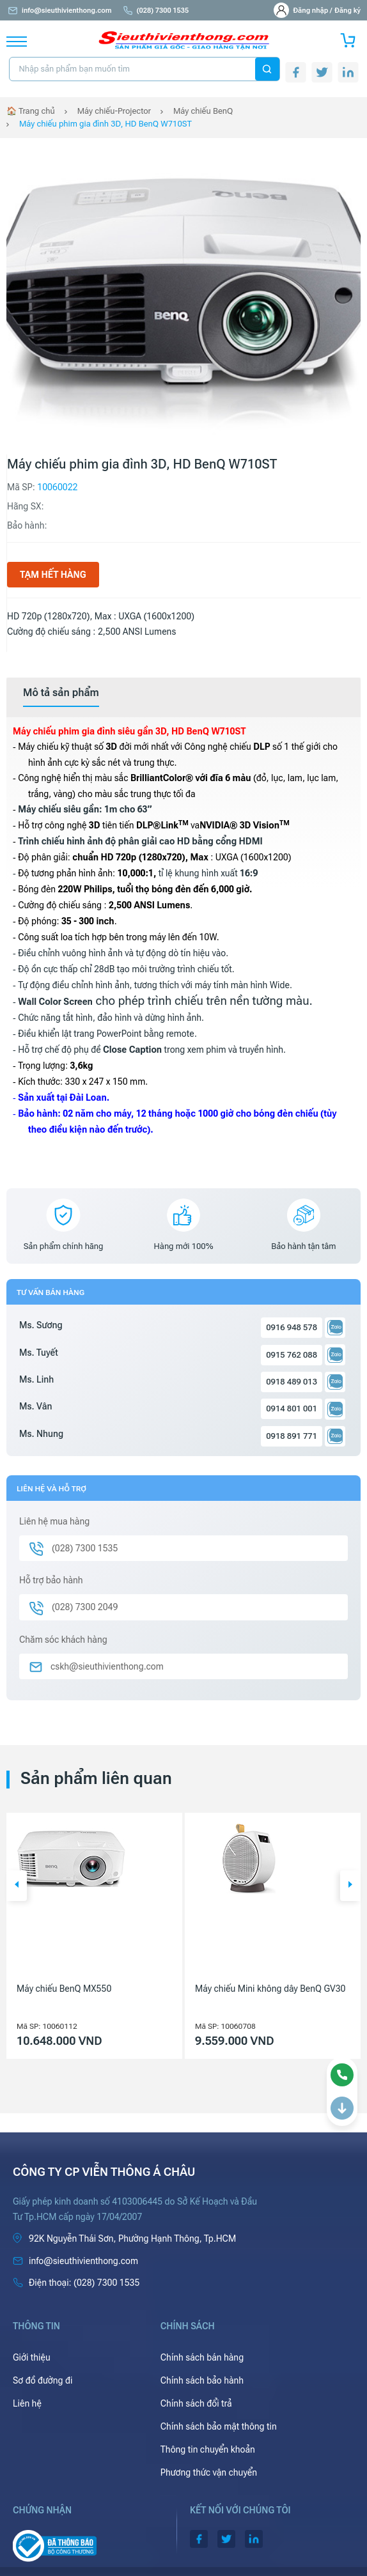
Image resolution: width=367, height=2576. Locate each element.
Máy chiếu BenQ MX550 (64, 1988)
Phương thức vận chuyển (208, 2472)
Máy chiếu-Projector (114, 111)
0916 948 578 (291, 1327)
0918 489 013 (291, 1381)
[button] (16, 1885)
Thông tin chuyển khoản (207, 2449)
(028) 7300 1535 (155, 10)
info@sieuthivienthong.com (59, 10)
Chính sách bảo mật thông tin (218, 2426)
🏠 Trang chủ (30, 111)
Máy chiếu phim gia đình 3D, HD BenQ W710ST (105, 123)
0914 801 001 (291, 1408)
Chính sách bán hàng (202, 2357)
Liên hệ (27, 2403)
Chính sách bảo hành (202, 2380)
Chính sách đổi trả (196, 2403)
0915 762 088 (291, 1355)
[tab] (61, 693)
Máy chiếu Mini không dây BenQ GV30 (270, 1988)
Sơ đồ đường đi (42, 2380)
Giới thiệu (32, 2357)
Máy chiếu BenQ (203, 111)
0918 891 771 (291, 1436)
